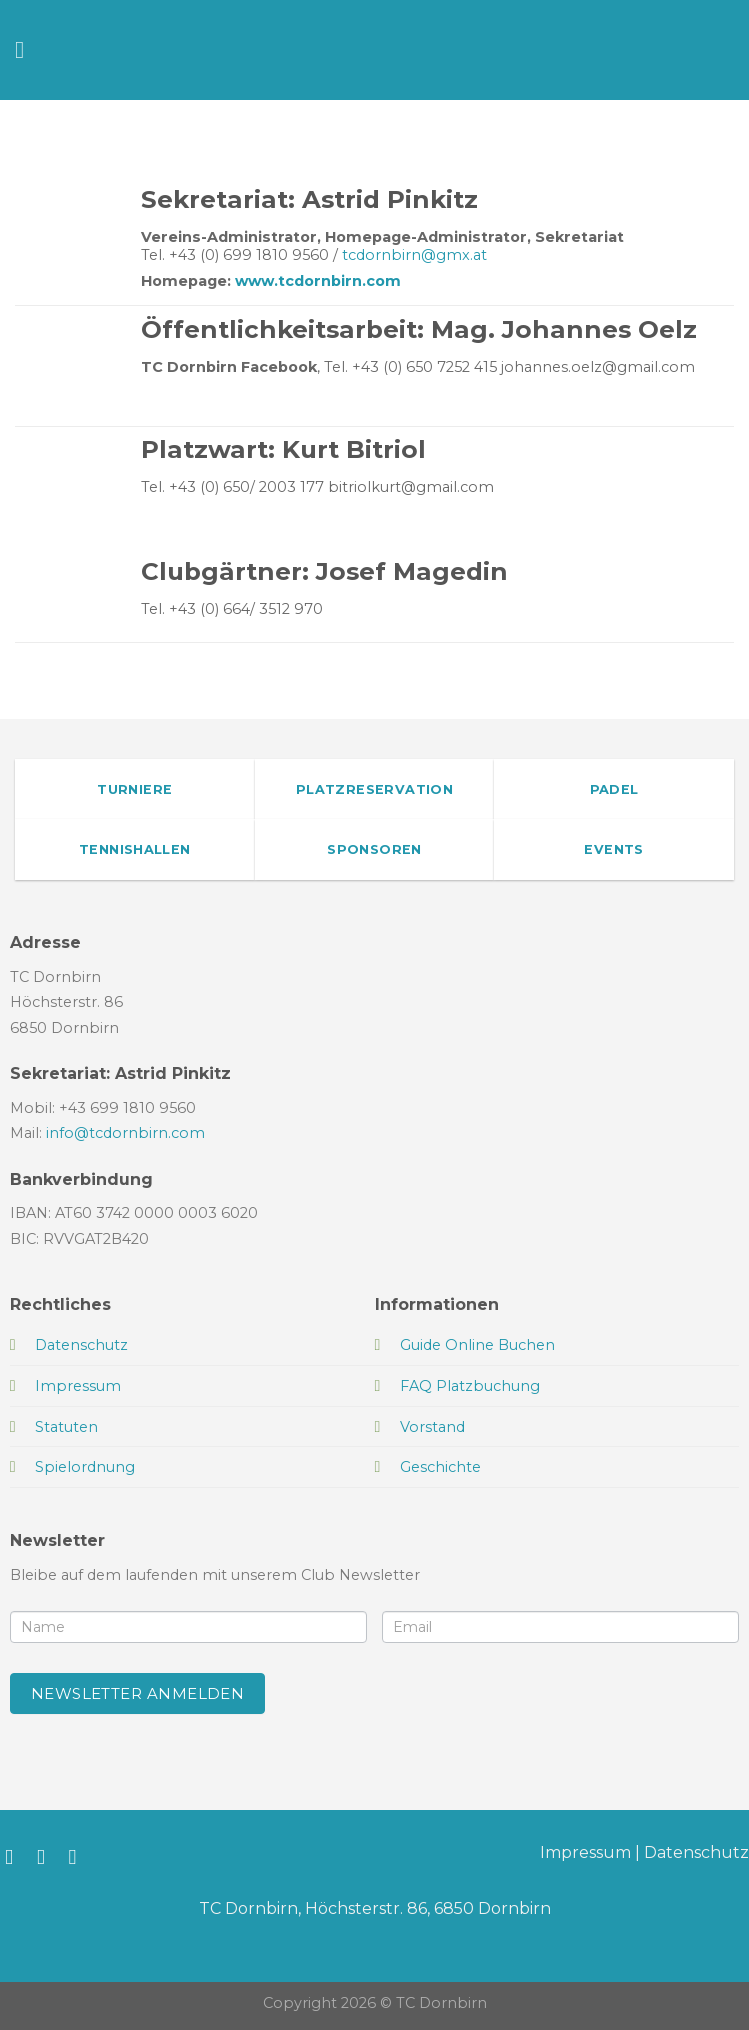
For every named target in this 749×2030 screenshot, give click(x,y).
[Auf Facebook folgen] (15, 1856)
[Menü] (27, 49)
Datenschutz (696, 1852)
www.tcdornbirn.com (318, 281)
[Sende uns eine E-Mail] (79, 1856)
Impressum (585, 1852)
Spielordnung (85, 1467)
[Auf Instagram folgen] (47, 1856)
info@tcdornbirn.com (125, 1133)
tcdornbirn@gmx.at (414, 255)
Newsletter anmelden (138, 1693)
